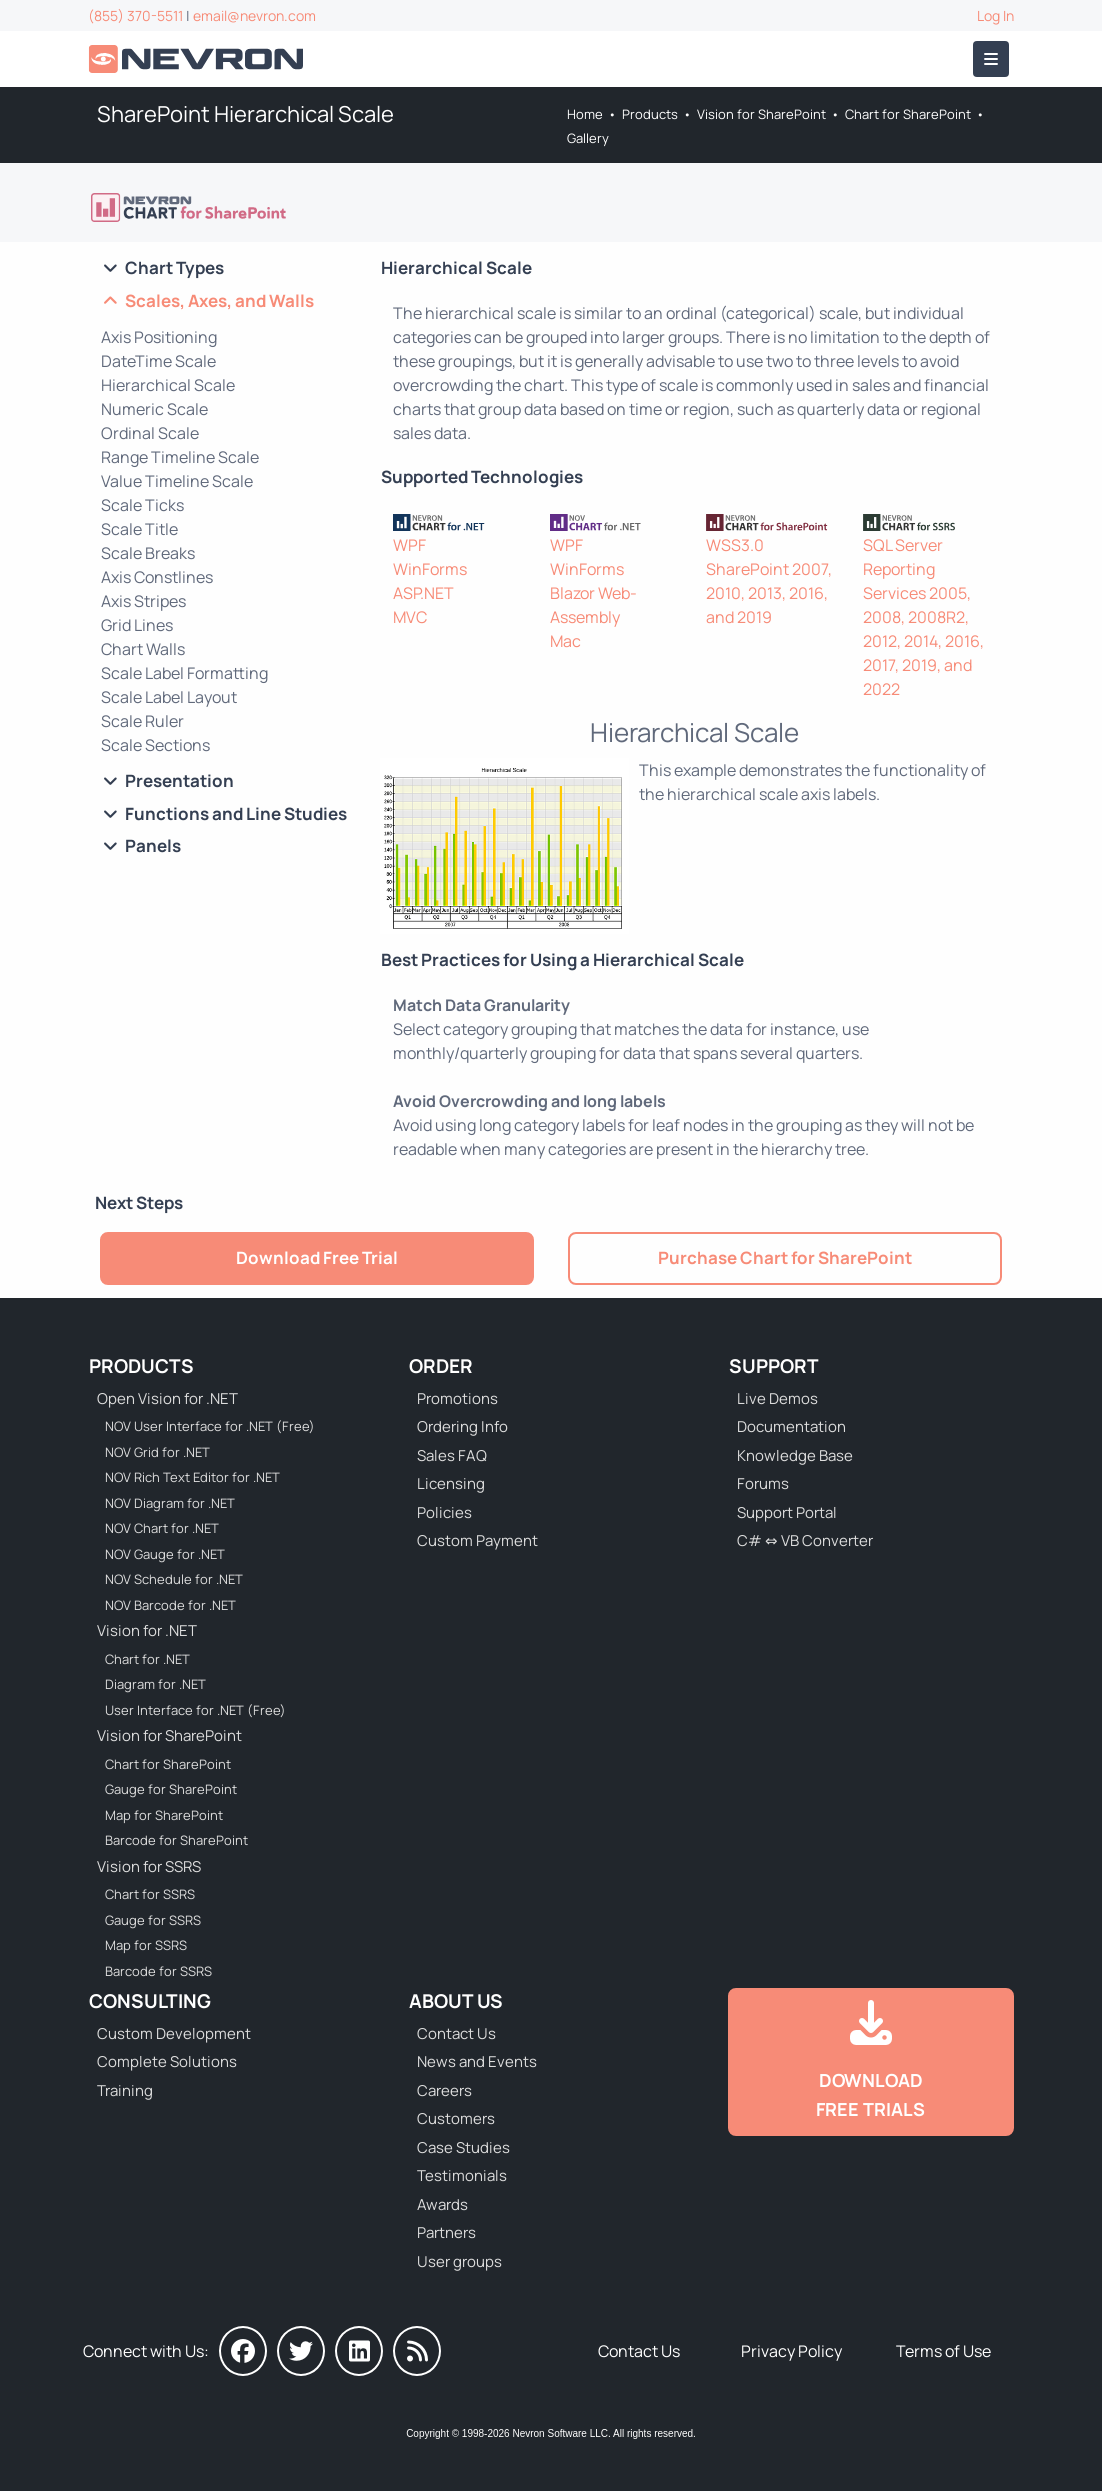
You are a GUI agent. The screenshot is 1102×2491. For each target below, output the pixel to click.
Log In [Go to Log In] (995, 15)
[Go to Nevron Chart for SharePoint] (190, 207)
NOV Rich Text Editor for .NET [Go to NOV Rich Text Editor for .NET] (192, 1477)
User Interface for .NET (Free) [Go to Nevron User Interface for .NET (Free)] (195, 1710)
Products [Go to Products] (650, 114)
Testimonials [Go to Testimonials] (462, 2175)
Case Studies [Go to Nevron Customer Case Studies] (463, 2147)
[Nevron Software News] (417, 2351)
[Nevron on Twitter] (301, 2351)
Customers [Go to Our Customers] (456, 2118)
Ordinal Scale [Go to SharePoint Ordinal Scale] (150, 433)
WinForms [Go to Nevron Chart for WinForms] (430, 569)
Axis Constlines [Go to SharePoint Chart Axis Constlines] (157, 577)
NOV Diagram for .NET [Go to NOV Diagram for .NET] (170, 1503)
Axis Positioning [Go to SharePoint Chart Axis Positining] (159, 337)
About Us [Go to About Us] (456, 2001)
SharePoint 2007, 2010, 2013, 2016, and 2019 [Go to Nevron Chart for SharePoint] (769, 593)
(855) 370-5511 (135, 15)
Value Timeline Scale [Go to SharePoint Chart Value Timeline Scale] (177, 481)
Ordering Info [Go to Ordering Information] (462, 1426)
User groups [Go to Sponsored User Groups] (459, 2261)
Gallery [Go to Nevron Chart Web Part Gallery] (588, 138)
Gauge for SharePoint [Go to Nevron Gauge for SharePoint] (171, 1789)
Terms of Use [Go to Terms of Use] (943, 2351)
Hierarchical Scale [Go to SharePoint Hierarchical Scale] (168, 385)
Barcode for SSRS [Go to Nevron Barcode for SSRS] (158, 1971)
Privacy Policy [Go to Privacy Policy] (791, 2351)
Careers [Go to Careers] (444, 2090)
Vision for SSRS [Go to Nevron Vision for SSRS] (149, 1866)
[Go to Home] (198, 59)
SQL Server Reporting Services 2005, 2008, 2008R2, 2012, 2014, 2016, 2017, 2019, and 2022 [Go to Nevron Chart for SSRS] (923, 617)
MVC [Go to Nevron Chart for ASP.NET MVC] (410, 617)
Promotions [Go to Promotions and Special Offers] (457, 1398)
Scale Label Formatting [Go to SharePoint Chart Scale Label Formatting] (184, 673)
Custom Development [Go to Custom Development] (174, 2033)
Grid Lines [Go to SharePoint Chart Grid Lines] (137, 625)
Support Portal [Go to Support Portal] (787, 1512)
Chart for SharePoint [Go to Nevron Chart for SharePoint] (908, 114)
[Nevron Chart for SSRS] (929, 521)
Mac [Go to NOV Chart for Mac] (565, 641)
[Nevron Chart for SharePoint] (772, 521)
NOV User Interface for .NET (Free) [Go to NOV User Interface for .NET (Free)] (210, 1426)
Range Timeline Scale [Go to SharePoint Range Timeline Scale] (180, 457)
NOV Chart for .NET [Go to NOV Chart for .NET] (162, 1528)
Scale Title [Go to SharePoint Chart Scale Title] (139, 529)
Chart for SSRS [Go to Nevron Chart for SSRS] (150, 1894)
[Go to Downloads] (871, 2062)
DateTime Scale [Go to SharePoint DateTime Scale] (158, 361)
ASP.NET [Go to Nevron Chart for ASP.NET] (423, 593)
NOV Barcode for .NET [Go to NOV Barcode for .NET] (170, 1605)
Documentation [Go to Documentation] (791, 1426)
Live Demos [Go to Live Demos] (777, 1398)
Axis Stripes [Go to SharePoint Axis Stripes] (143, 601)
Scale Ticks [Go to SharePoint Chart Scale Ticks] (142, 505)
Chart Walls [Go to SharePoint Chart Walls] (143, 649)
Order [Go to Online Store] (441, 1366)
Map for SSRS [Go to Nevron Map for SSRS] (146, 1945)
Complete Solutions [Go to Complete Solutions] (167, 2061)
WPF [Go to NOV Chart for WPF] (566, 545)
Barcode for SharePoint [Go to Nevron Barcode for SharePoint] (176, 1840)
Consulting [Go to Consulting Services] (150, 2001)
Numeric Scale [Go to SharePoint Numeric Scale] (154, 409)
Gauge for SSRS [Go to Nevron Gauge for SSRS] (153, 1920)
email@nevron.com (254, 15)
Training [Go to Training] (125, 2090)
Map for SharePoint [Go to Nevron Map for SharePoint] (164, 1815)
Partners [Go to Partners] (446, 2232)
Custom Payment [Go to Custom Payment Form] (477, 1540)
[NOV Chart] (616, 521)
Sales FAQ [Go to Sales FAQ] (452, 1455)
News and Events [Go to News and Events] (477, 2061)
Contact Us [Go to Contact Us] (456, 2033)
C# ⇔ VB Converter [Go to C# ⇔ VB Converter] (805, 1540)
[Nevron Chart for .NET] (459, 521)
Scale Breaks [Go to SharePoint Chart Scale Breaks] (148, 553)
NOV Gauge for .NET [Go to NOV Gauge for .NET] (165, 1554)
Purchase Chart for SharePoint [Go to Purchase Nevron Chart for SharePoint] (785, 1257)
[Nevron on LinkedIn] (359, 2351)
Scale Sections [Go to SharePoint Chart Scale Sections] (155, 745)
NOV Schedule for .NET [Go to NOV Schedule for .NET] (174, 1579)
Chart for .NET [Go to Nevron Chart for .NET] (147, 1659)
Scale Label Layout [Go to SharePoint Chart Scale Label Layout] (169, 697)
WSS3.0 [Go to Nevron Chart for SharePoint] (735, 545)
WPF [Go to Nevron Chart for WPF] (409, 545)
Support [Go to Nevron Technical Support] (774, 1366)
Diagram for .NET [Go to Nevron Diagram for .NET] (155, 1684)
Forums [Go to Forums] (763, 1483)
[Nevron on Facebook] (243, 2351)
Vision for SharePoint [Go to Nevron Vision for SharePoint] (761, 114)
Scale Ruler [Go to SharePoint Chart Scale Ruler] (142, 721)
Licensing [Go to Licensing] (451, 1483)
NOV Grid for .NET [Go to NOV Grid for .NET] (157, 1452)
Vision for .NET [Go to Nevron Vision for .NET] (147, 1630)
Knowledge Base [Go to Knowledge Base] (795, 1455)
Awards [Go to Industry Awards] (442, 2204)
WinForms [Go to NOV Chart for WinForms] (587, 569)
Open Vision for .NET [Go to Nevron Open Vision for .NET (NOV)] (167, 1398)
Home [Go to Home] (585, 114)
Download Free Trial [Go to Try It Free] (317, 1257)
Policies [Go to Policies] (444, 1512)
